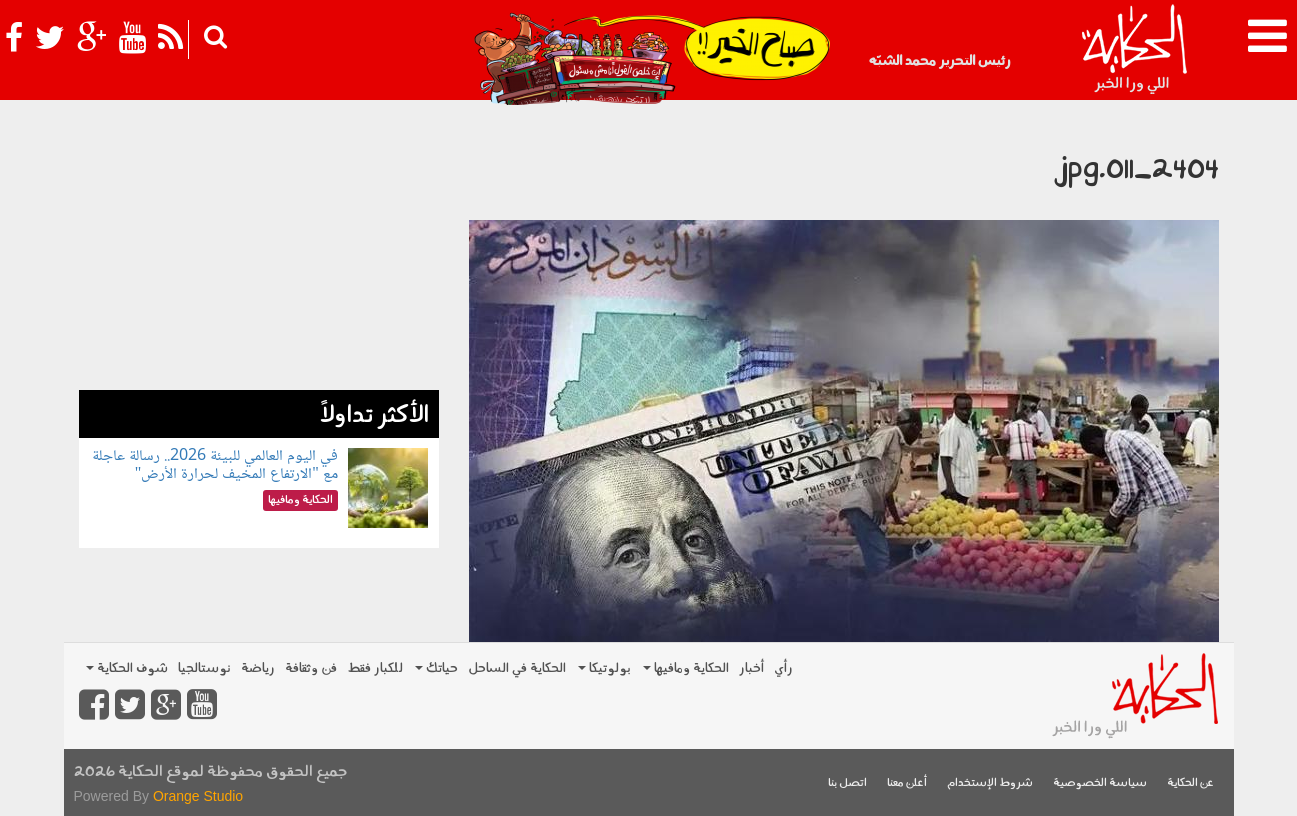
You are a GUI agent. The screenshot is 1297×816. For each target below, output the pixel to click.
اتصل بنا (847, 783)
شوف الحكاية (127, 668)
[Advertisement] (259, 250)
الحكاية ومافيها (686, 668)
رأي (783, 668)
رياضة (258, 668)
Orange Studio (198, 796)
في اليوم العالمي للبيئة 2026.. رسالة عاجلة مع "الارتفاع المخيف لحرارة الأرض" (215, 465)
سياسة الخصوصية (1100, 783)
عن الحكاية (1190, 783)
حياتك (436, 668)
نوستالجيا (204, 668)
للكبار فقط (375, 668)
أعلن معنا (907, 783)
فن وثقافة (311, 668)
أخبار (751, 668)
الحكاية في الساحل (517, 668)
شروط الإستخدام (990, 783)
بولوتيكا (604, 668)
